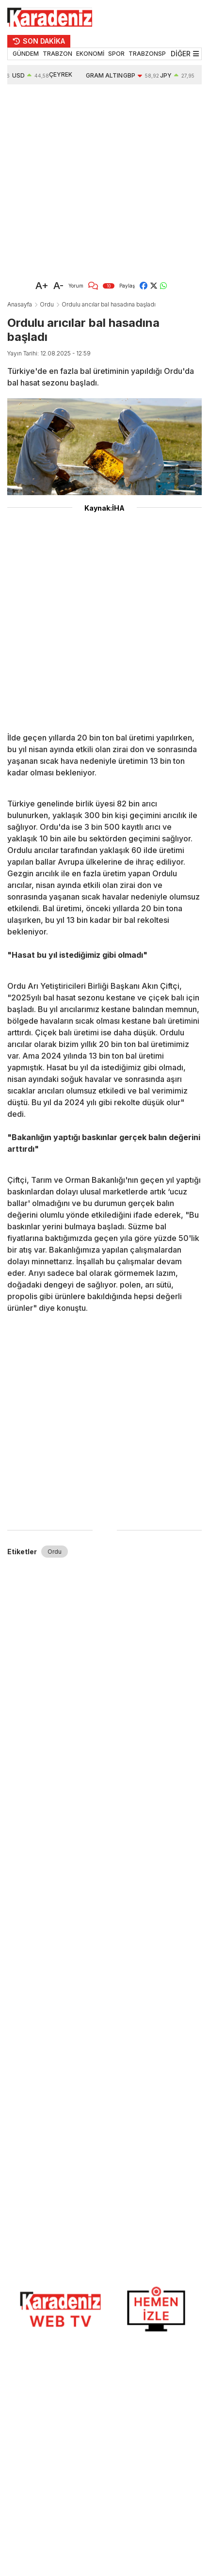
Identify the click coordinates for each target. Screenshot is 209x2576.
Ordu (47, 304)
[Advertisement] (91, 180)
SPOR (116, 53)
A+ (41, 285)
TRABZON (57, 53)
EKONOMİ (90, 53)
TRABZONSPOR (152, 53)
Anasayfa (19, 304)
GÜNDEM (26, 53)
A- (58, 285)
